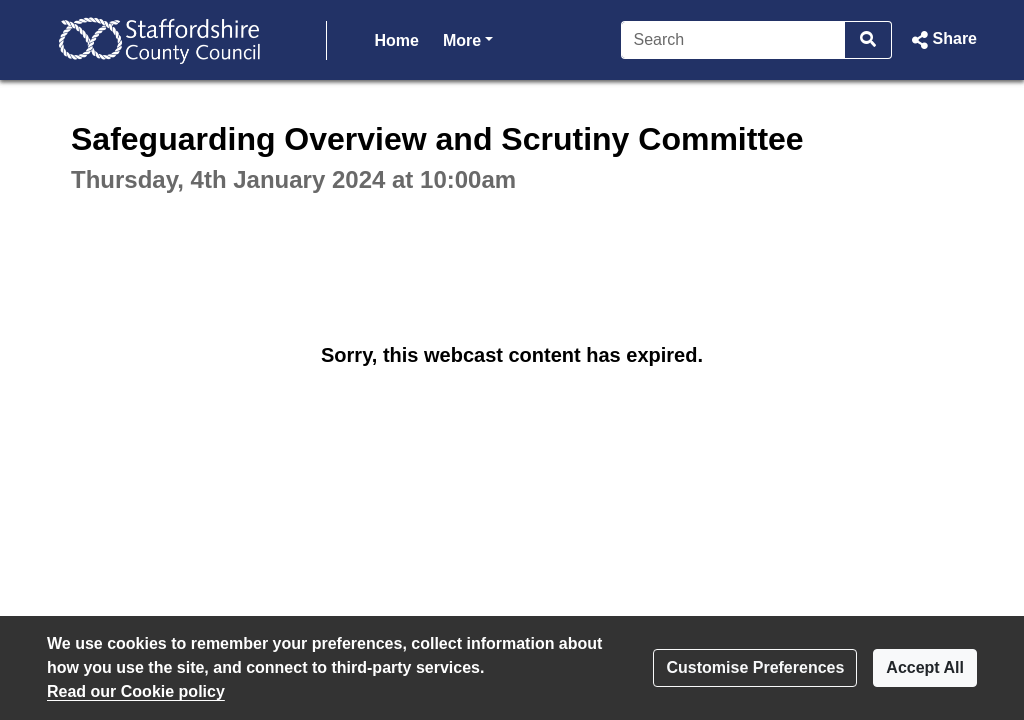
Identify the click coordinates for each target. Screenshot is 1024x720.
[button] (942, 40)
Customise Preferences (755, 667)
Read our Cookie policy (136, 691)
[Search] (733, 40)
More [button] (468, 38)
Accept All (925, 667)
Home (397, 40)
